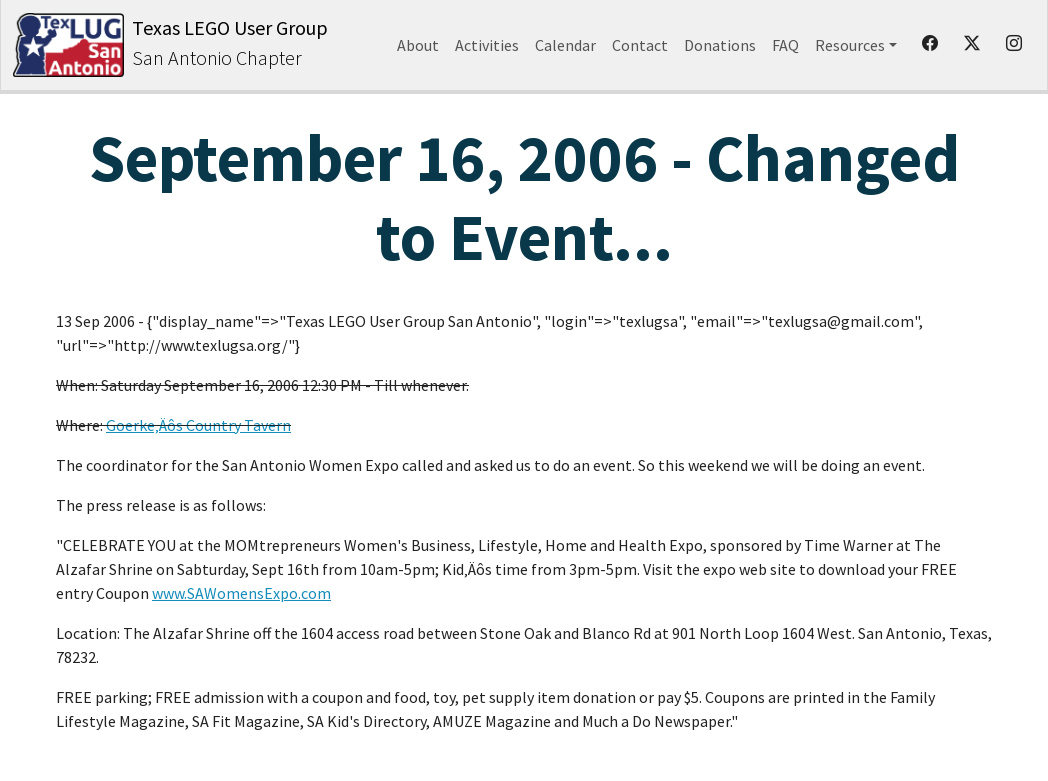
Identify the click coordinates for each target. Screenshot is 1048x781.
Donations (720, 45)
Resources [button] (850, 45)
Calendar (565, 45)
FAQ (785, 45)
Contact (640, 45)
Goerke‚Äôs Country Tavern (198, 425)
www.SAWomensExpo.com (241, 593)
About (418, 45)
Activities (487, 45)
